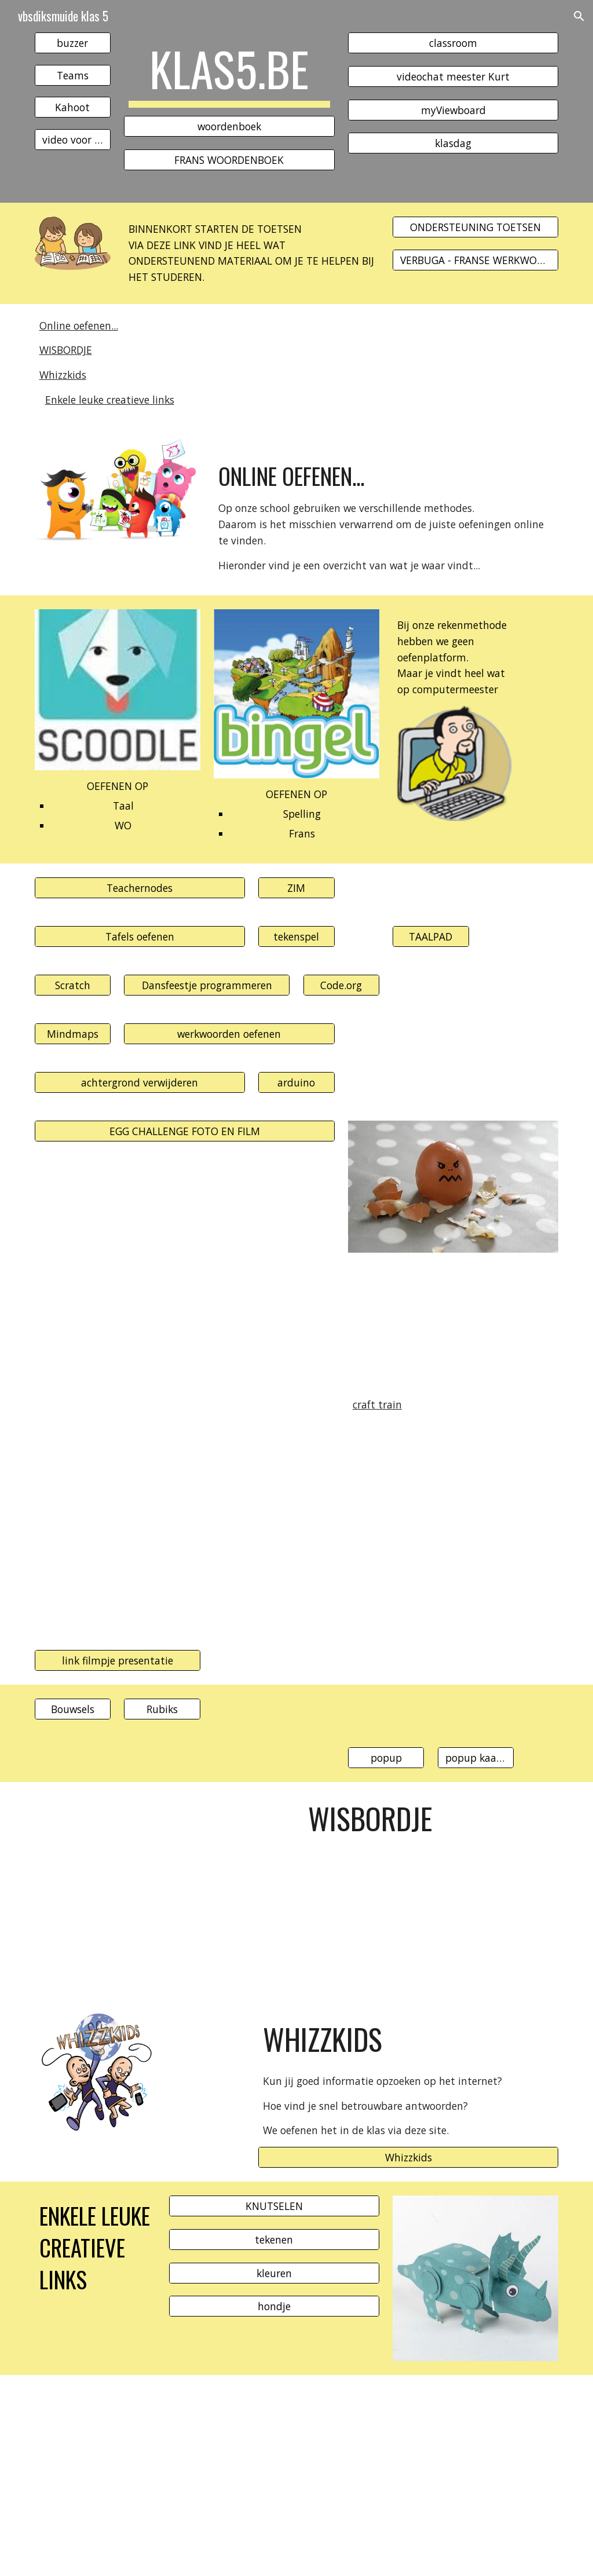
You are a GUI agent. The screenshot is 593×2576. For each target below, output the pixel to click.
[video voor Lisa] (72, 139)
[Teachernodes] (139, 888)
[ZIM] (296, 888)
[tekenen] (274, 2239)
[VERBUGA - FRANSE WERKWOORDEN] (475, 260)
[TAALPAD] (430, 936)
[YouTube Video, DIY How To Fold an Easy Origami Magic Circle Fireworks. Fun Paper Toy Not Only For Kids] (162, 1535)
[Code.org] (341, 985)
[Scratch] (72, 985)
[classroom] (453, 43)
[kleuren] (274, 2272)
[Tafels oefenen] (139, 936)
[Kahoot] (72, 107)
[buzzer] (72, 43)
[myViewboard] (453, 109)
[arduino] (296, 1082)
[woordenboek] (229, 126)
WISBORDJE (65, 350)
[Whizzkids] (408, 2157)
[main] (229, 74)
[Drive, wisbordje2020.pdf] (162, 1890)
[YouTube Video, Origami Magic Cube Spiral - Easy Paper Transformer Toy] (185, 1257)
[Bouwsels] (72, 1709)
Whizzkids (62, 375)
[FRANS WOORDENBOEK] (229, 159)
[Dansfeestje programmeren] (207, 985)
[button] (579, 16)
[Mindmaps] (72, 1034)
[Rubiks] (162, 1709)
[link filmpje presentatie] (117, 1660)
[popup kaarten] (475, 1757)
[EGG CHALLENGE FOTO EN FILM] (184, 1131)
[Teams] (72, 75)
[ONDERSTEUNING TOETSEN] (475, 226)
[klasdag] (453, 143)
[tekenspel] (296, 936)
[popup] (386, 1757)
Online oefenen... (78, 325)
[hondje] (274, 2306)
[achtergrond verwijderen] (139, 1082)
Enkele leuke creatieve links (109, 400)
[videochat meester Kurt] (453, 76)
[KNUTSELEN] (274, 2206)
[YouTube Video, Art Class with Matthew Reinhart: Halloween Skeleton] (207, 2475)
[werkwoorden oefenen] (229, 1034)
